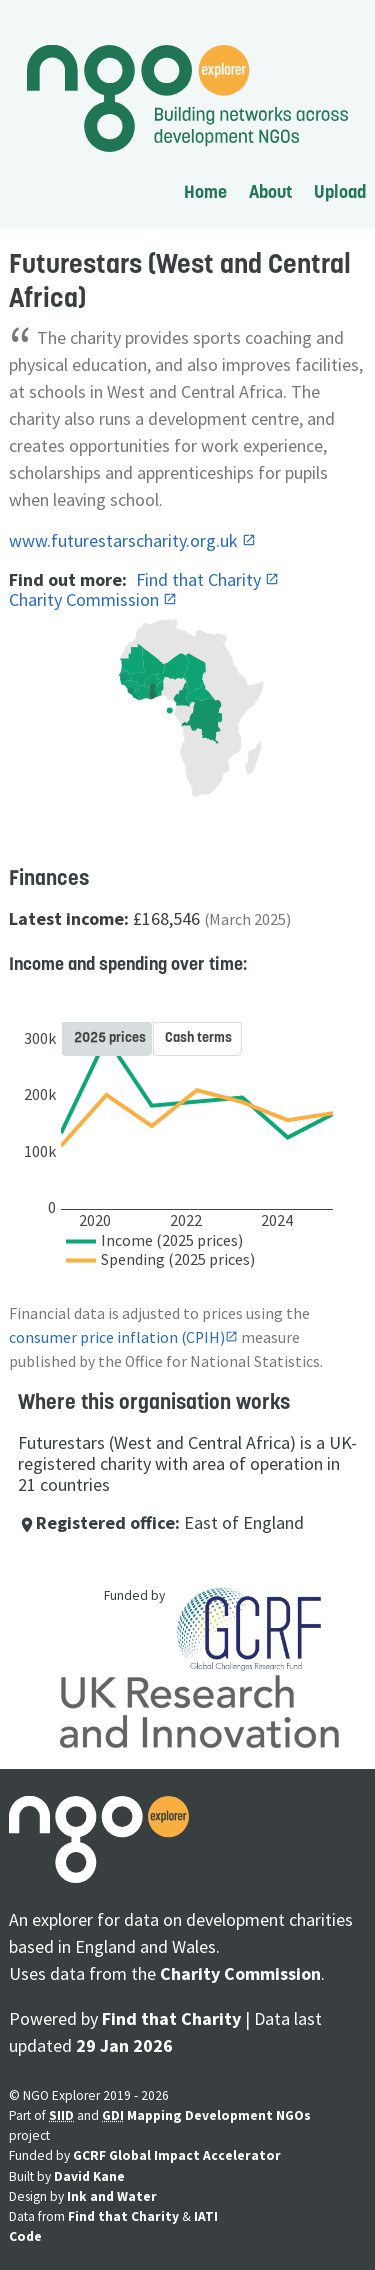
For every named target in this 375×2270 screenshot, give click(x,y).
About (270, 191)
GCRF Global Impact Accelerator (177, 2155)
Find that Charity (200, 579)
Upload (340, 191)
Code (25, 2236)
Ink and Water (112, 2196)
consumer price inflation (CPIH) (117, 1337)
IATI (206, 2216)
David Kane (89, 2176)
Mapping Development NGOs (219, 2115)
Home (205, 191)
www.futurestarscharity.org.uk (125, 540)
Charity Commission (86, 599)
